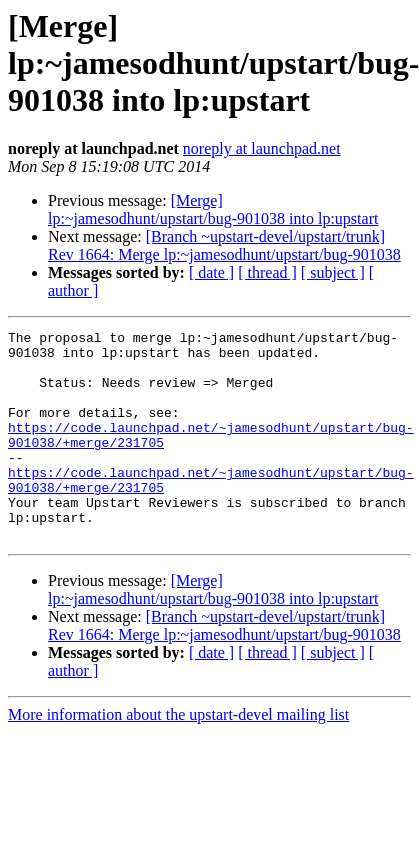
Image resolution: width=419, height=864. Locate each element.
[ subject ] (333, 272)
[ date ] (211, 272)
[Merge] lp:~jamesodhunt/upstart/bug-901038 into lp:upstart (213, 209)
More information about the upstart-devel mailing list (178, 756)
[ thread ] (267, 272)
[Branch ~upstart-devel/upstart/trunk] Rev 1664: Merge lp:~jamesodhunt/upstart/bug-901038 (224, 245)
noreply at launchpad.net (262, 148)
